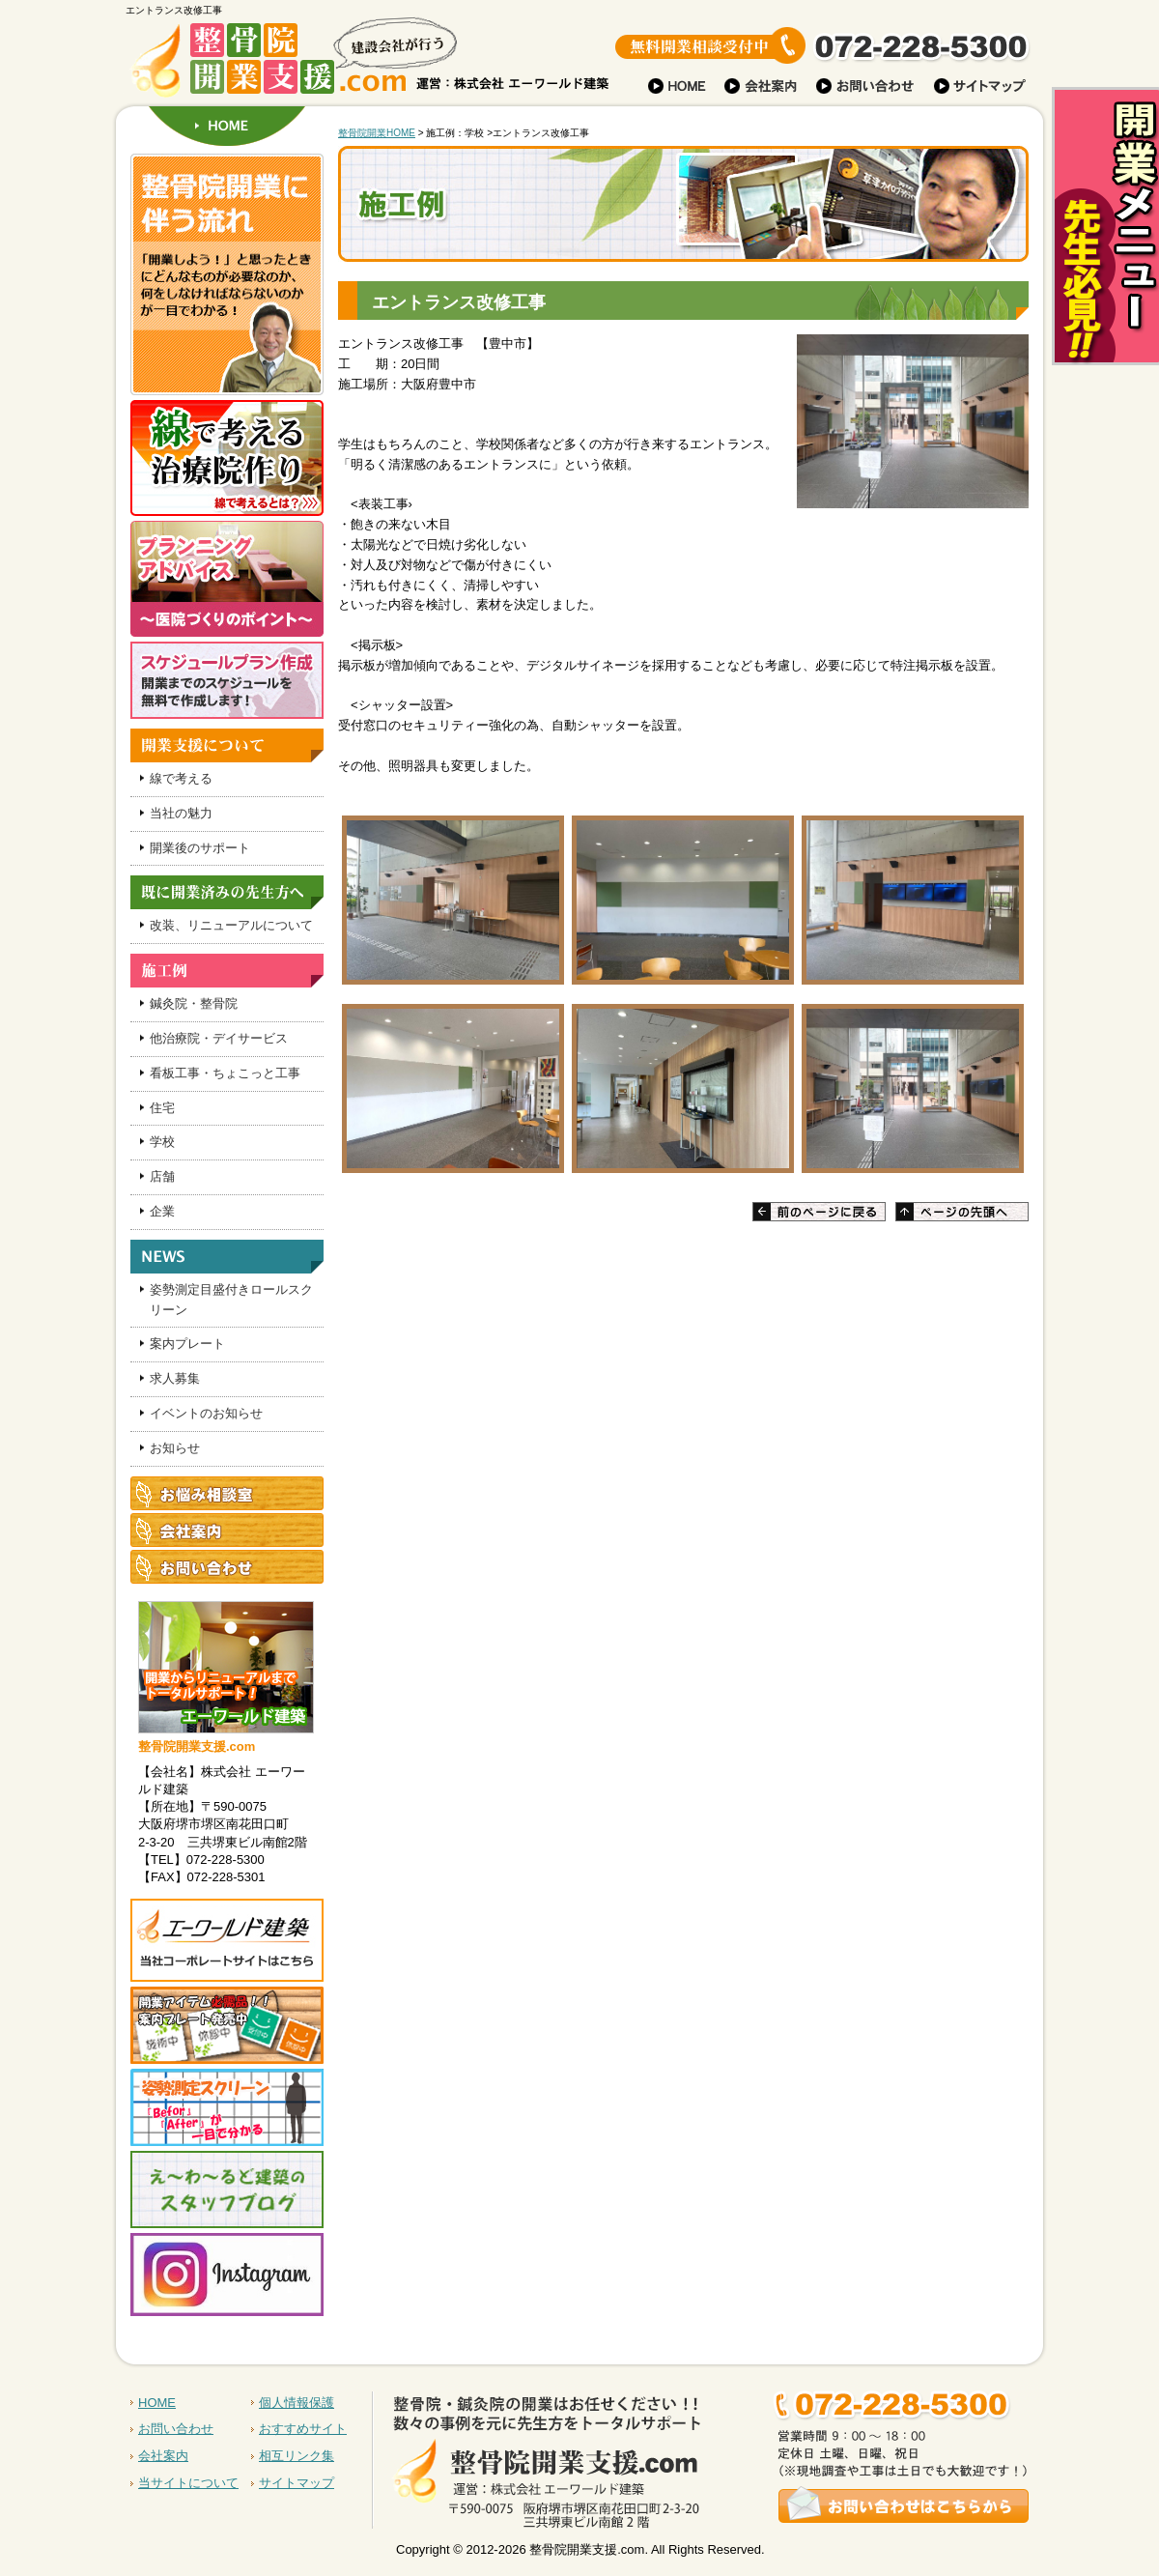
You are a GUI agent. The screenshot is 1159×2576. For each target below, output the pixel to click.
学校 (162, 1141)
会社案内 (163, 2455)
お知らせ (175, 1448)
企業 (162, 1211)
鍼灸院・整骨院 (194, 1003)
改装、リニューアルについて (231, 925)
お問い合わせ (175, 2428)
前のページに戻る (819, 1211)
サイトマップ (296, 2483)
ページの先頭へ (962, 1211)
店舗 (162, 1176)
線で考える (181, 778)
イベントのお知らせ (206, 1413)
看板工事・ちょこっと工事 (225, 1073)
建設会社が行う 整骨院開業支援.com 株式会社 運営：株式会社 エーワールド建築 (289, 62)
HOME (227, 126)
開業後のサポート (200, 848)
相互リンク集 (296, 2455)
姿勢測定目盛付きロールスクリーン (231, 1299)
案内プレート (187, 1343)
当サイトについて (188, 2483)
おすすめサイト (303, 2428)
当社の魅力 (181, 813)
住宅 (162, 1108)
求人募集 (175, 1378)
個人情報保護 (296, 2402)
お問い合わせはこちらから (717, 2449)
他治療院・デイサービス (219, 1038)
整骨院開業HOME (376, 133)
